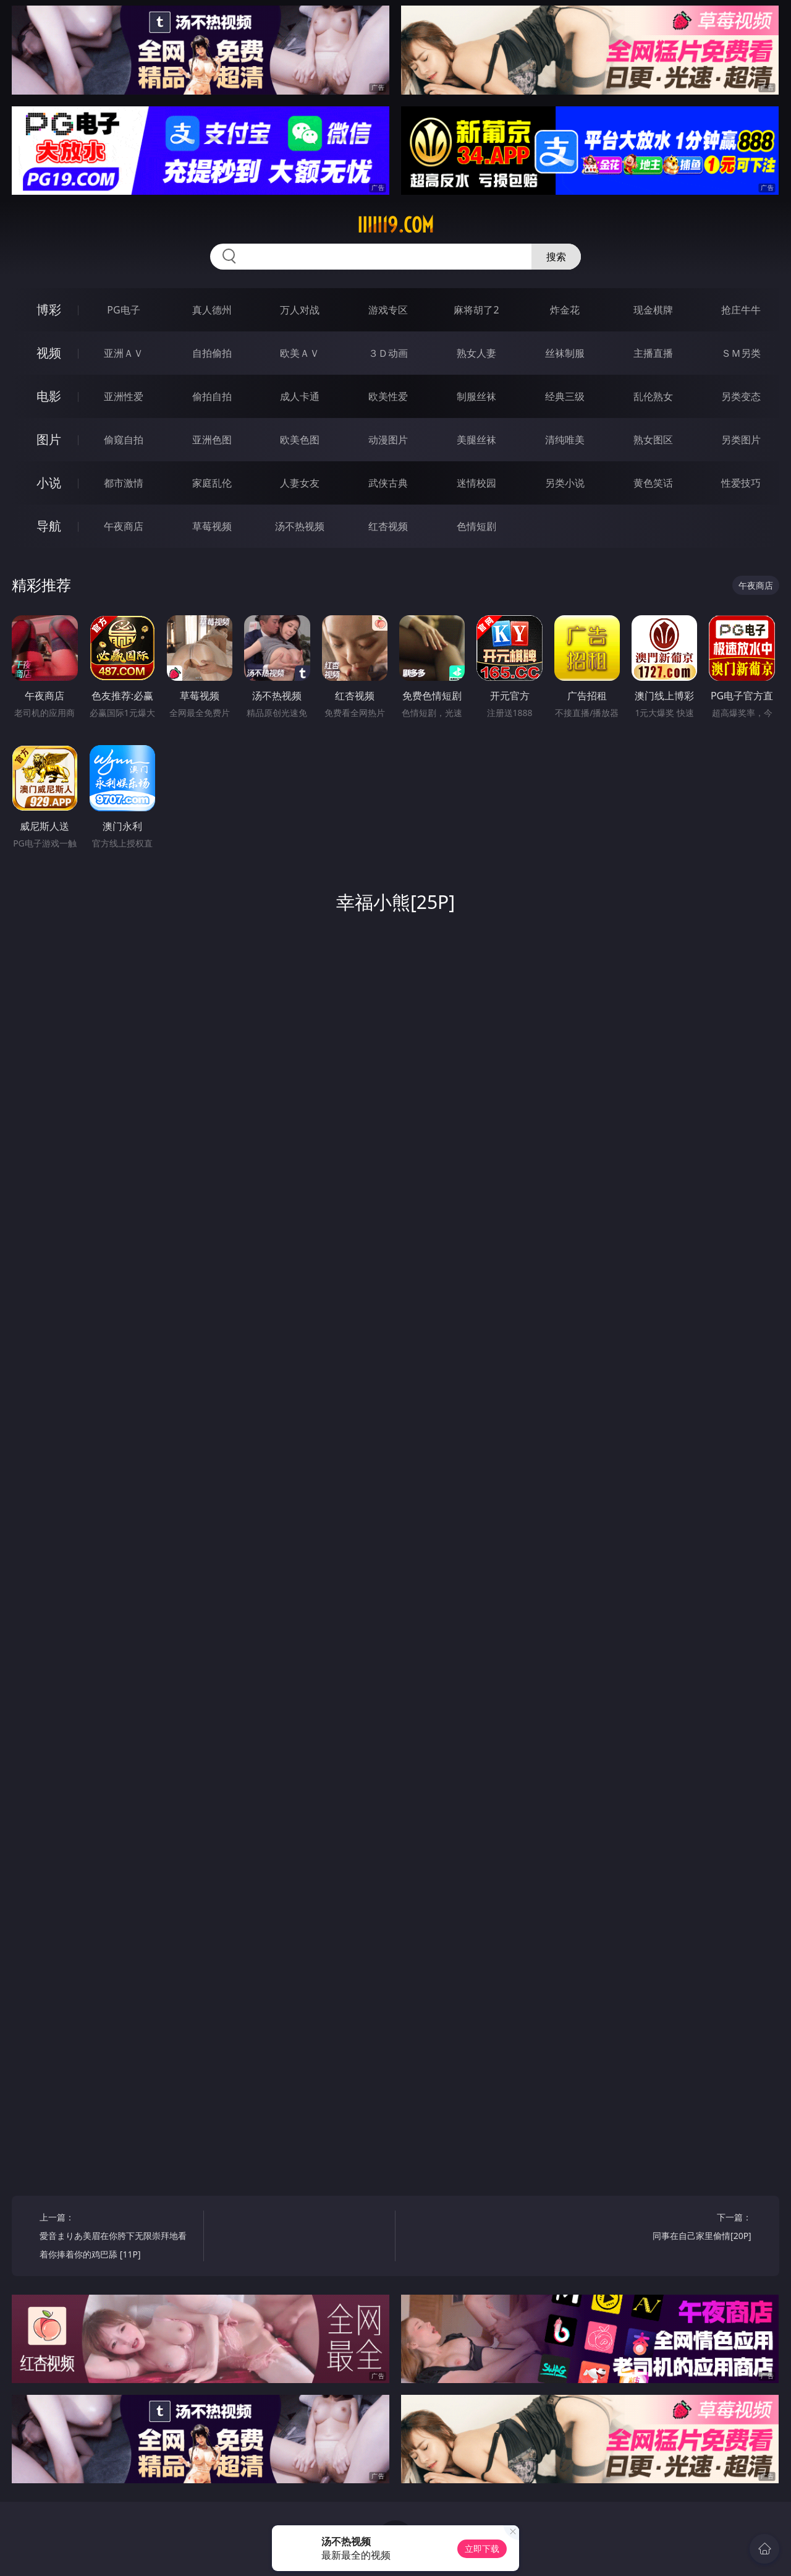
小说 (48, 482)
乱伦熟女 (653, 396)
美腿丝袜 (476, 439)
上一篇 (117, 2237)
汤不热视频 (299, 526)
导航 (48, 526)
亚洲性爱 (123, 396)
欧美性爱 (388, 396)
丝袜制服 (565, 353)
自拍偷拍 (212, 353)
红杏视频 (388, 526)
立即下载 (482, 2548)
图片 (48, 439)
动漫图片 (388, 439)
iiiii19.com (395, 225)
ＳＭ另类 (741, 353)
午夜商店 (123, 526)
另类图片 (741, 439)
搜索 (556, 256)
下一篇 (673, 2228)
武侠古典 (388, 483)
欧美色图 (299, 439)
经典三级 (565, 396)
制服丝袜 (476, 396)
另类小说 (565, 483)
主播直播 (653, 353)
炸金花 (565, 310)
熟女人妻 (476, 353)
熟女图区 (653, 439)
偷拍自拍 (212, 396)
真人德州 (212, 310)
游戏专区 (388, 310)
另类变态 (741, 396)
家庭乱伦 (212, 483)
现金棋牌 (653, 310)
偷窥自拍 (123, 439)
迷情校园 (476, 483)
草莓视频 (212, 526)
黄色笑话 (653, 483)
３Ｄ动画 (388, 353)
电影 (48, 396)
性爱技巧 (741, 483)
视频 (48, 352)
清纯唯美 (565, 439)
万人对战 (299, 310)
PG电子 (123, 310)
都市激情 (123, 483)
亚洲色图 (212, 439)
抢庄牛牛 (741, 310)
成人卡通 (299, 396)
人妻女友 (299, 483)
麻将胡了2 (476, 310)
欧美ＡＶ (299, 353)
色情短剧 (476, 526)
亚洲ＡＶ (123, 353)
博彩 (48, 309)
